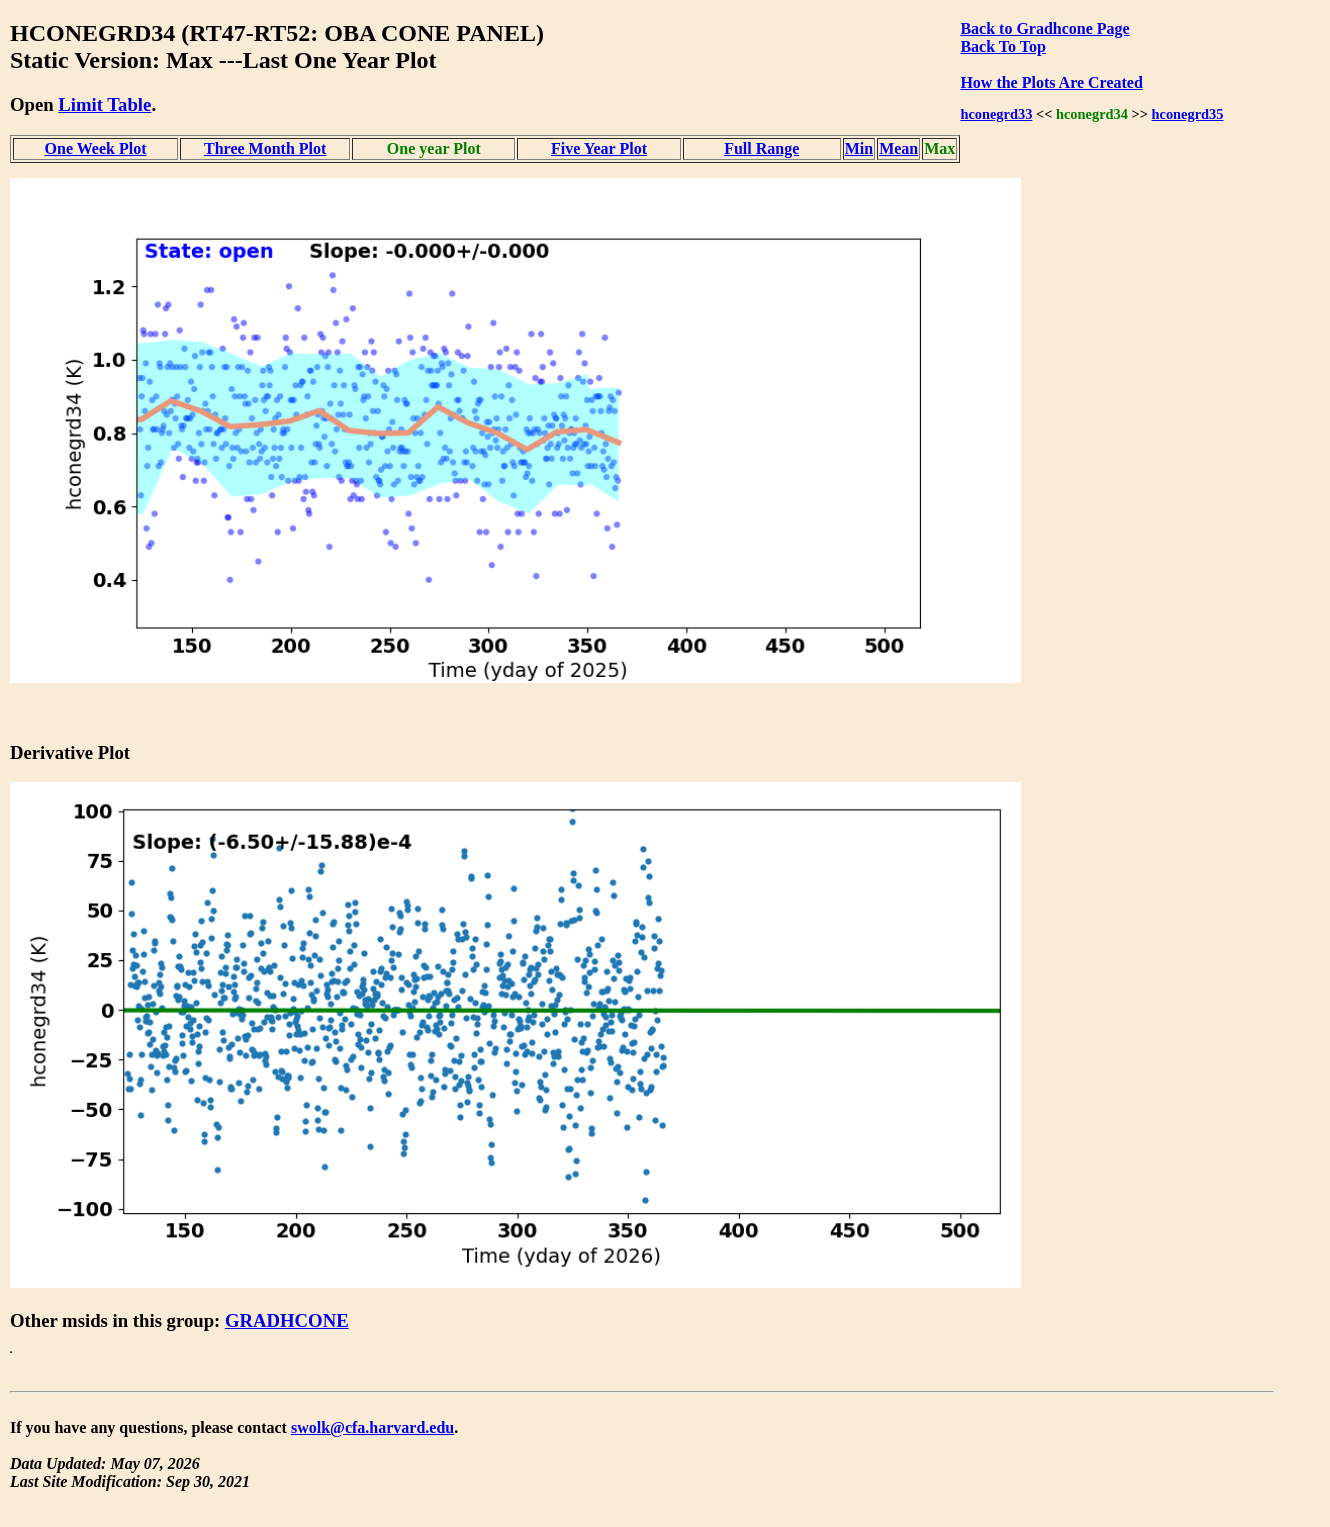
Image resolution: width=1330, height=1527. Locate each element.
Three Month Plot (265, 148)
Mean (898, 148)
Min (859, 148)
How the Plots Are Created (1051, 82)
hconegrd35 (1188, 114)
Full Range (761, 148)
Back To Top (1002, 46)
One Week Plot (96, 148)
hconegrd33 (996, 114)
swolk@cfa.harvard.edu (372, 1427)
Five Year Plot (599, 148)
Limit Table (104, 104)
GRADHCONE (287, 1320)
